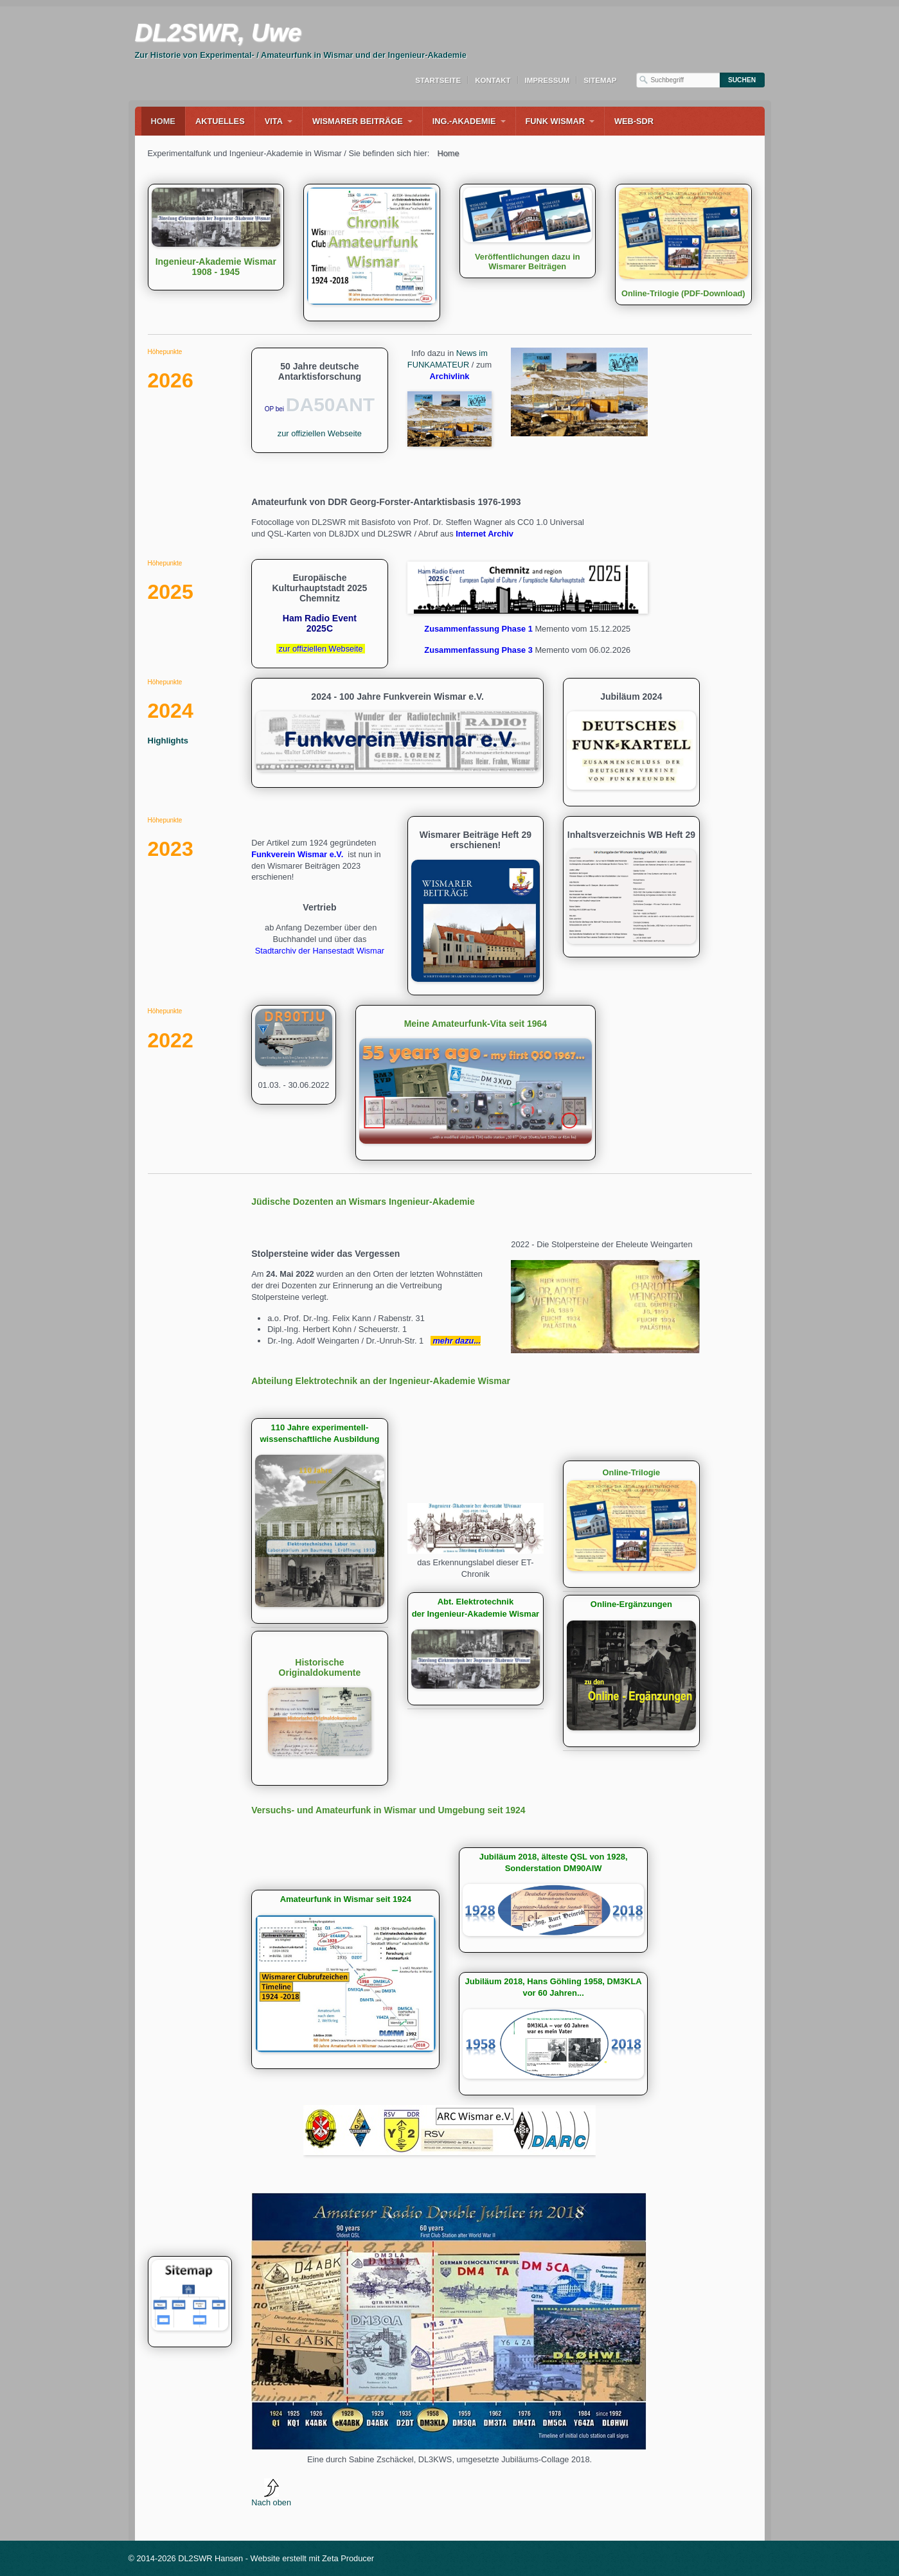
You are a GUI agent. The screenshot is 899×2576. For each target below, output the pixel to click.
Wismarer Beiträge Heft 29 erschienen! (476, 906)
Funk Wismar (555, 121)
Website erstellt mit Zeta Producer (313, 2558)
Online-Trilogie (631, 1524)
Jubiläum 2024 (631, 742)
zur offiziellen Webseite (320, 433)
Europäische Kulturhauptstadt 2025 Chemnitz (319, 614)
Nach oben (271, 2492)
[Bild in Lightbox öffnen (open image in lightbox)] (579, 392)
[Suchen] (742, 80)
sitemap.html (190, 2302)
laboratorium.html (319, 1521)
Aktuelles (220, 121)
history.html (476, 1649)
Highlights (168, 740)
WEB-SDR (634, 121)
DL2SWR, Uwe (218, 32)
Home (163, 121)
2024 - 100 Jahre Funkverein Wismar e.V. (397, 733)
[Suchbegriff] (678, 80)
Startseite (438, 80)
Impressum (547, 80)
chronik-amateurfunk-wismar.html (345, 1979)
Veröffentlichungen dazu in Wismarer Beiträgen (528, 231)
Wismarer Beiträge (357, 121)
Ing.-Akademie (464, 121)
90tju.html (293, 1055)
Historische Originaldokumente (319, 1708)
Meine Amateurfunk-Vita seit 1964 (475, 1083)
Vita (274, 121)
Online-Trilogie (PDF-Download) (683, 244)
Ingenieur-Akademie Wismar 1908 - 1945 (216, 237)
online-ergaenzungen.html (631, 1670)
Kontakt (492, 80)
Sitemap (599, 80)
